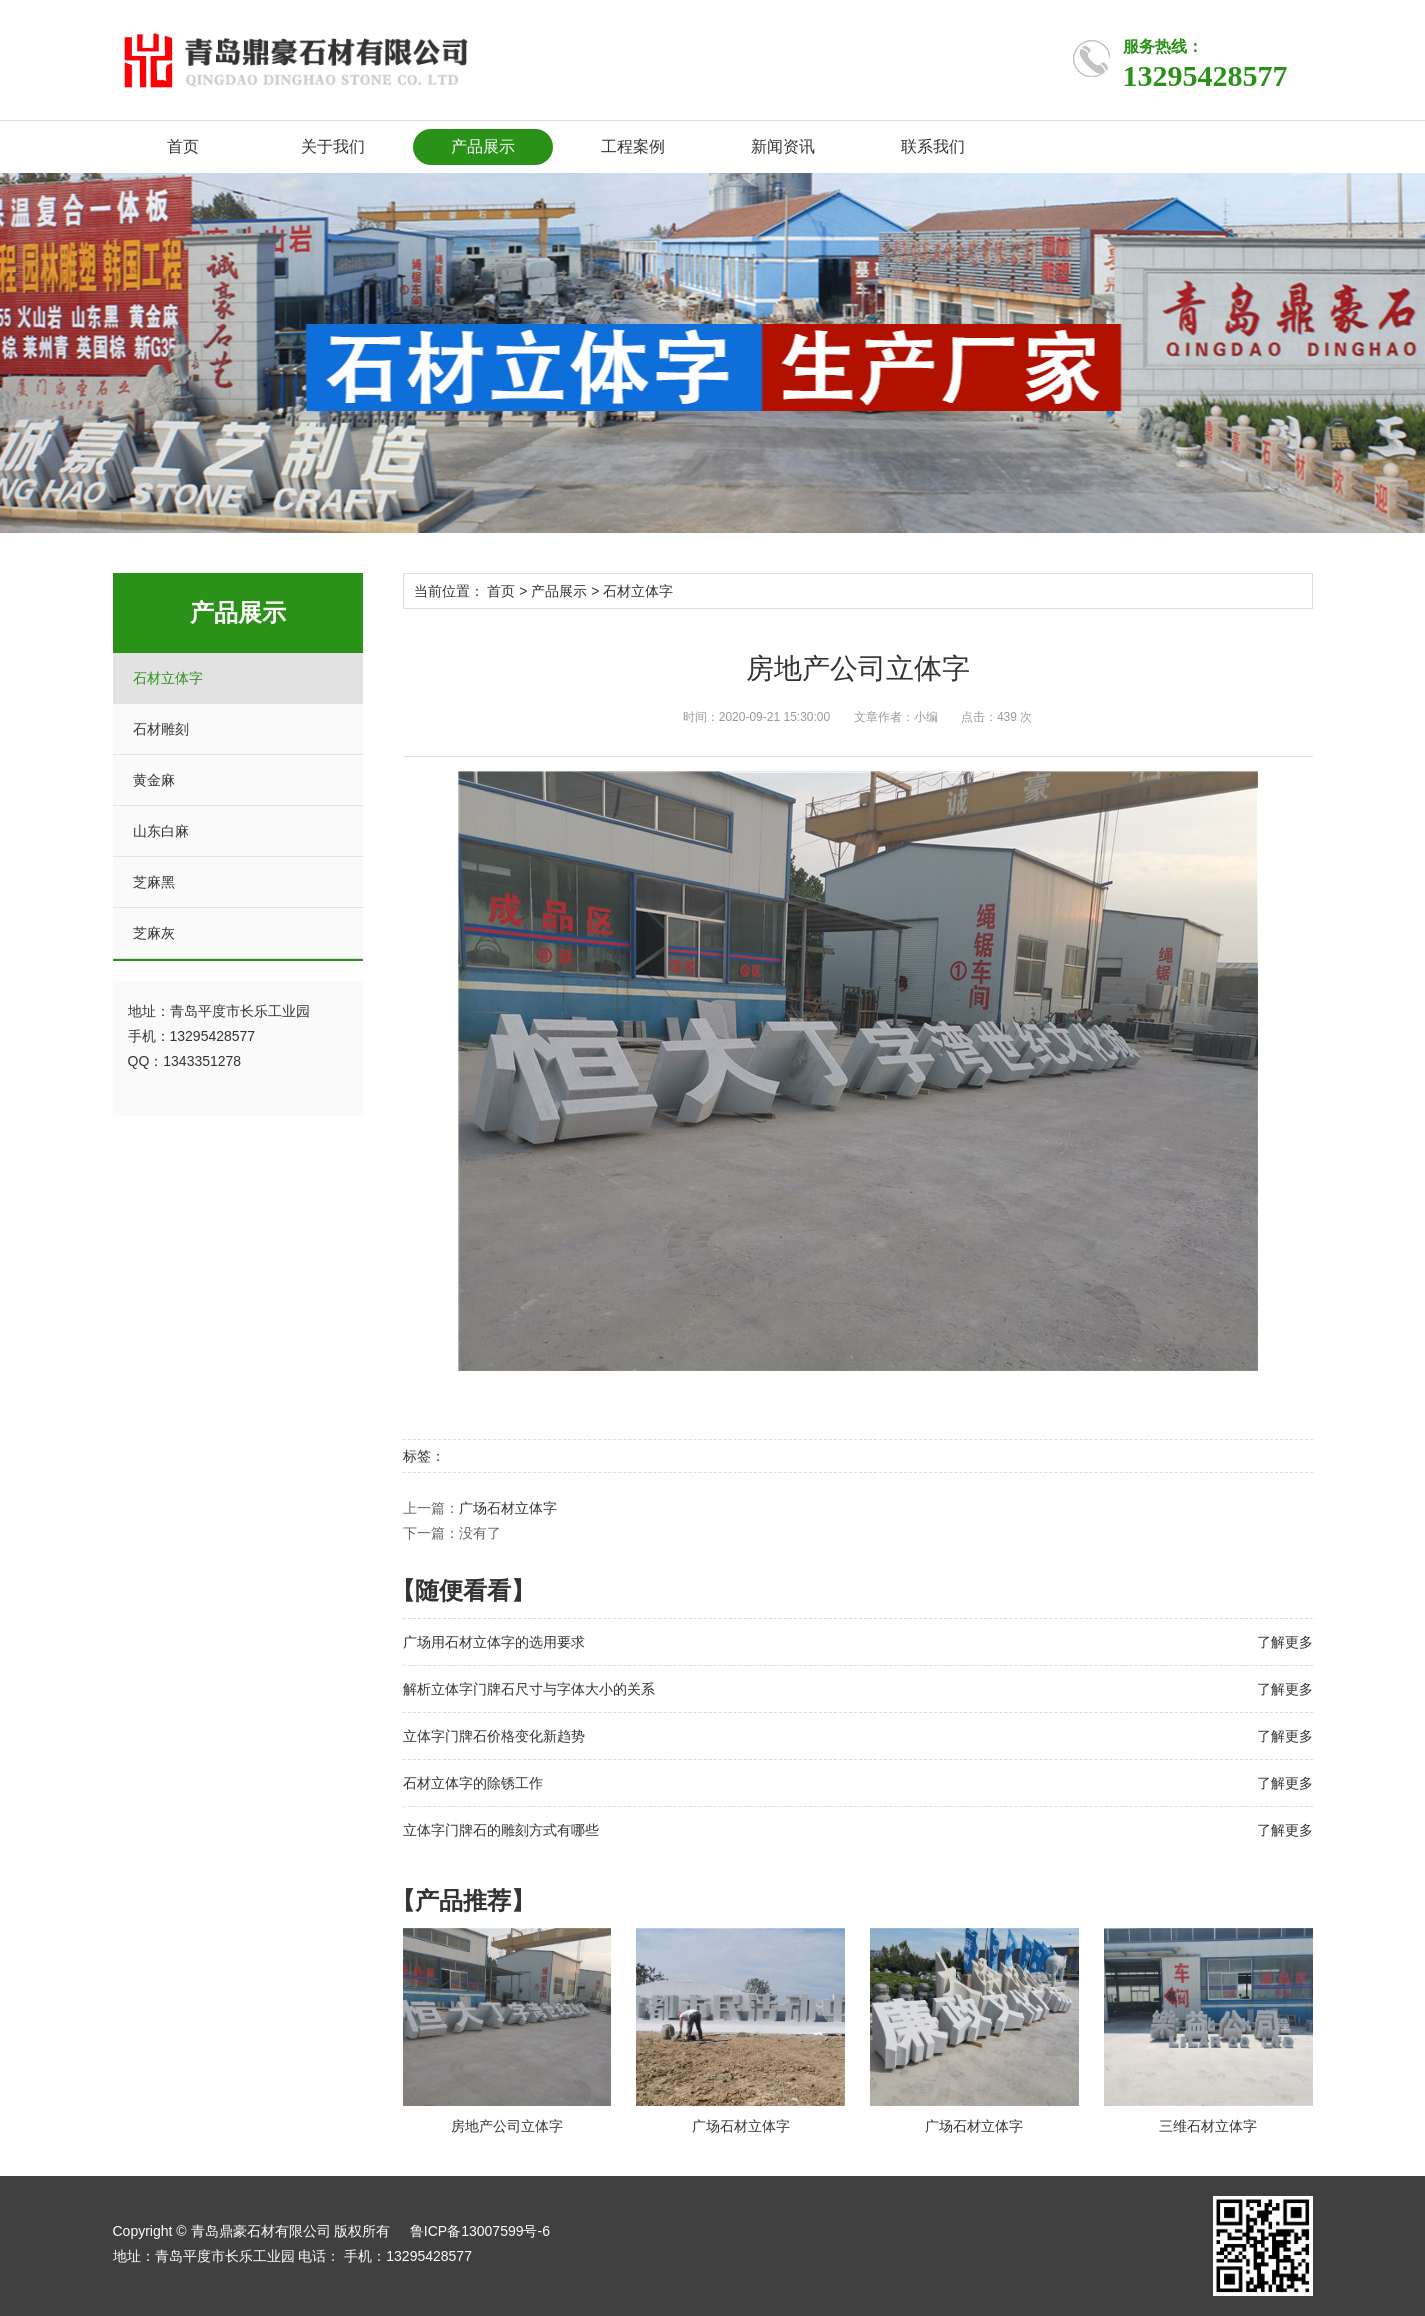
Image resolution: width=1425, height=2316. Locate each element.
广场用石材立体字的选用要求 (494, 1642)
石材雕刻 (161, 729)
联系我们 (933, 146)
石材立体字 (168, 678)
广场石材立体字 (508, 1508)
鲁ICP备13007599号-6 (480, 2231)
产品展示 (483, 146)
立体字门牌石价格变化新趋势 (494, 1736)
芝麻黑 (154, 882)
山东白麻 (161, 831)
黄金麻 (154, 780)
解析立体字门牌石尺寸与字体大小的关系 (529, 1689)
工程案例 (633, 146)
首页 (183, 146)
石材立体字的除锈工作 (473, 1783)
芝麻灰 (154, 933)
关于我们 (333, 146)
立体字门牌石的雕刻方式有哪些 (501, 1830)
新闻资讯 (783, 146)
